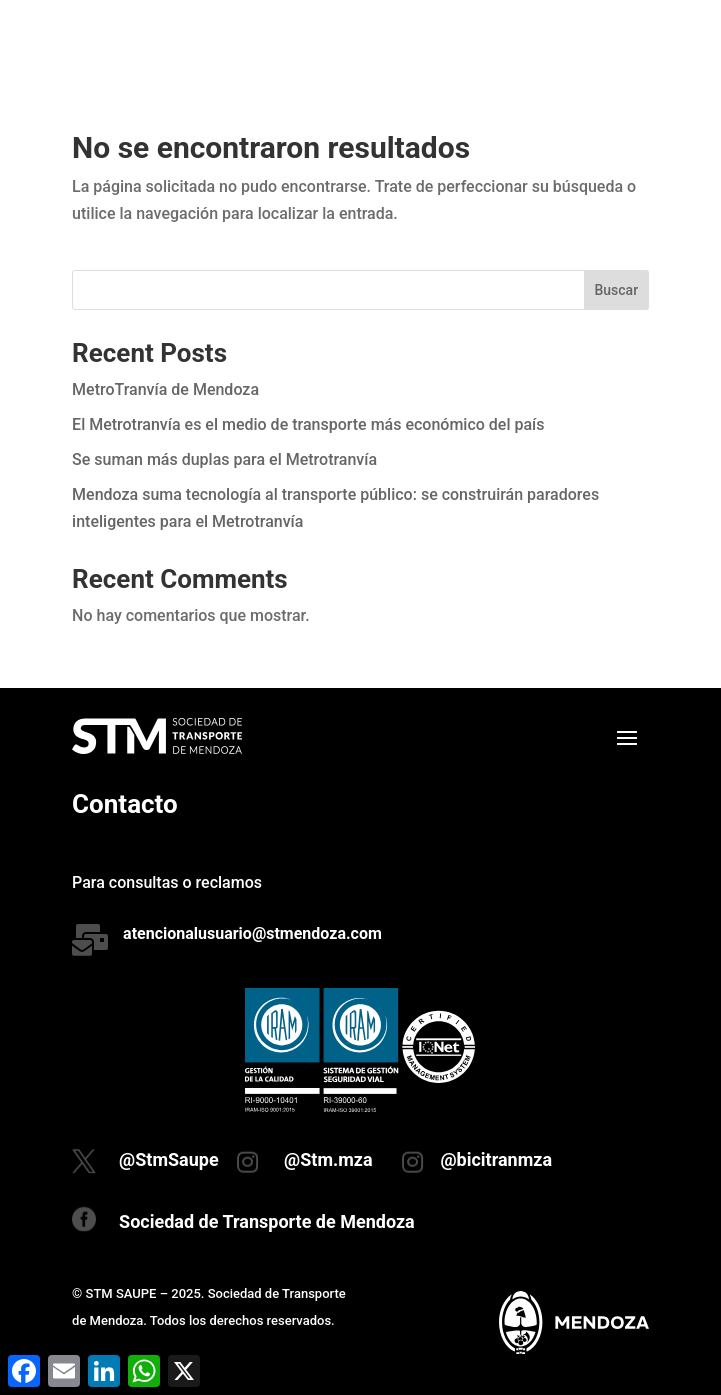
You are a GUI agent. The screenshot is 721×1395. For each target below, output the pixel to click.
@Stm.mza (328, 1159)
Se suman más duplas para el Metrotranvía (224, 459)
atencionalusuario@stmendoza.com (252, 933)
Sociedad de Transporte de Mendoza (267, 1221)
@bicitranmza (496, 1159)
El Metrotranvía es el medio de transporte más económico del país (308, 424)
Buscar (616, 290)
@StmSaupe (169, 1159)
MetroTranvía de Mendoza (165, 389)
